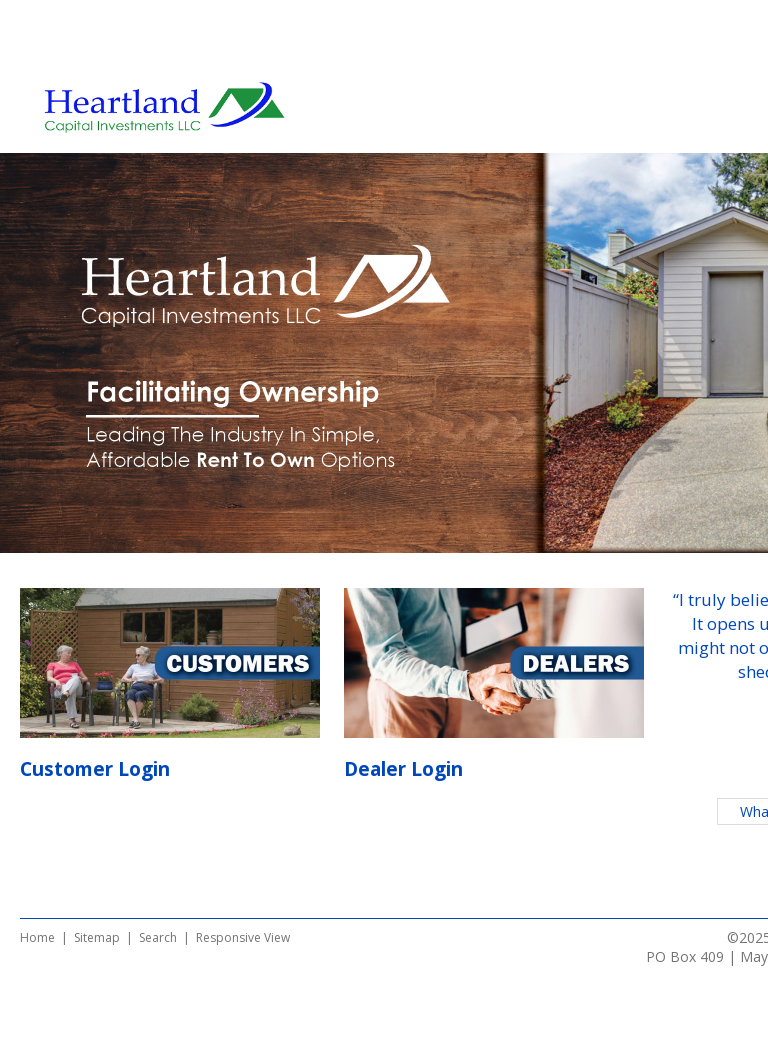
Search (158, 937)
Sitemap (97, 937)
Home (37, 937)
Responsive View (243, 937)
